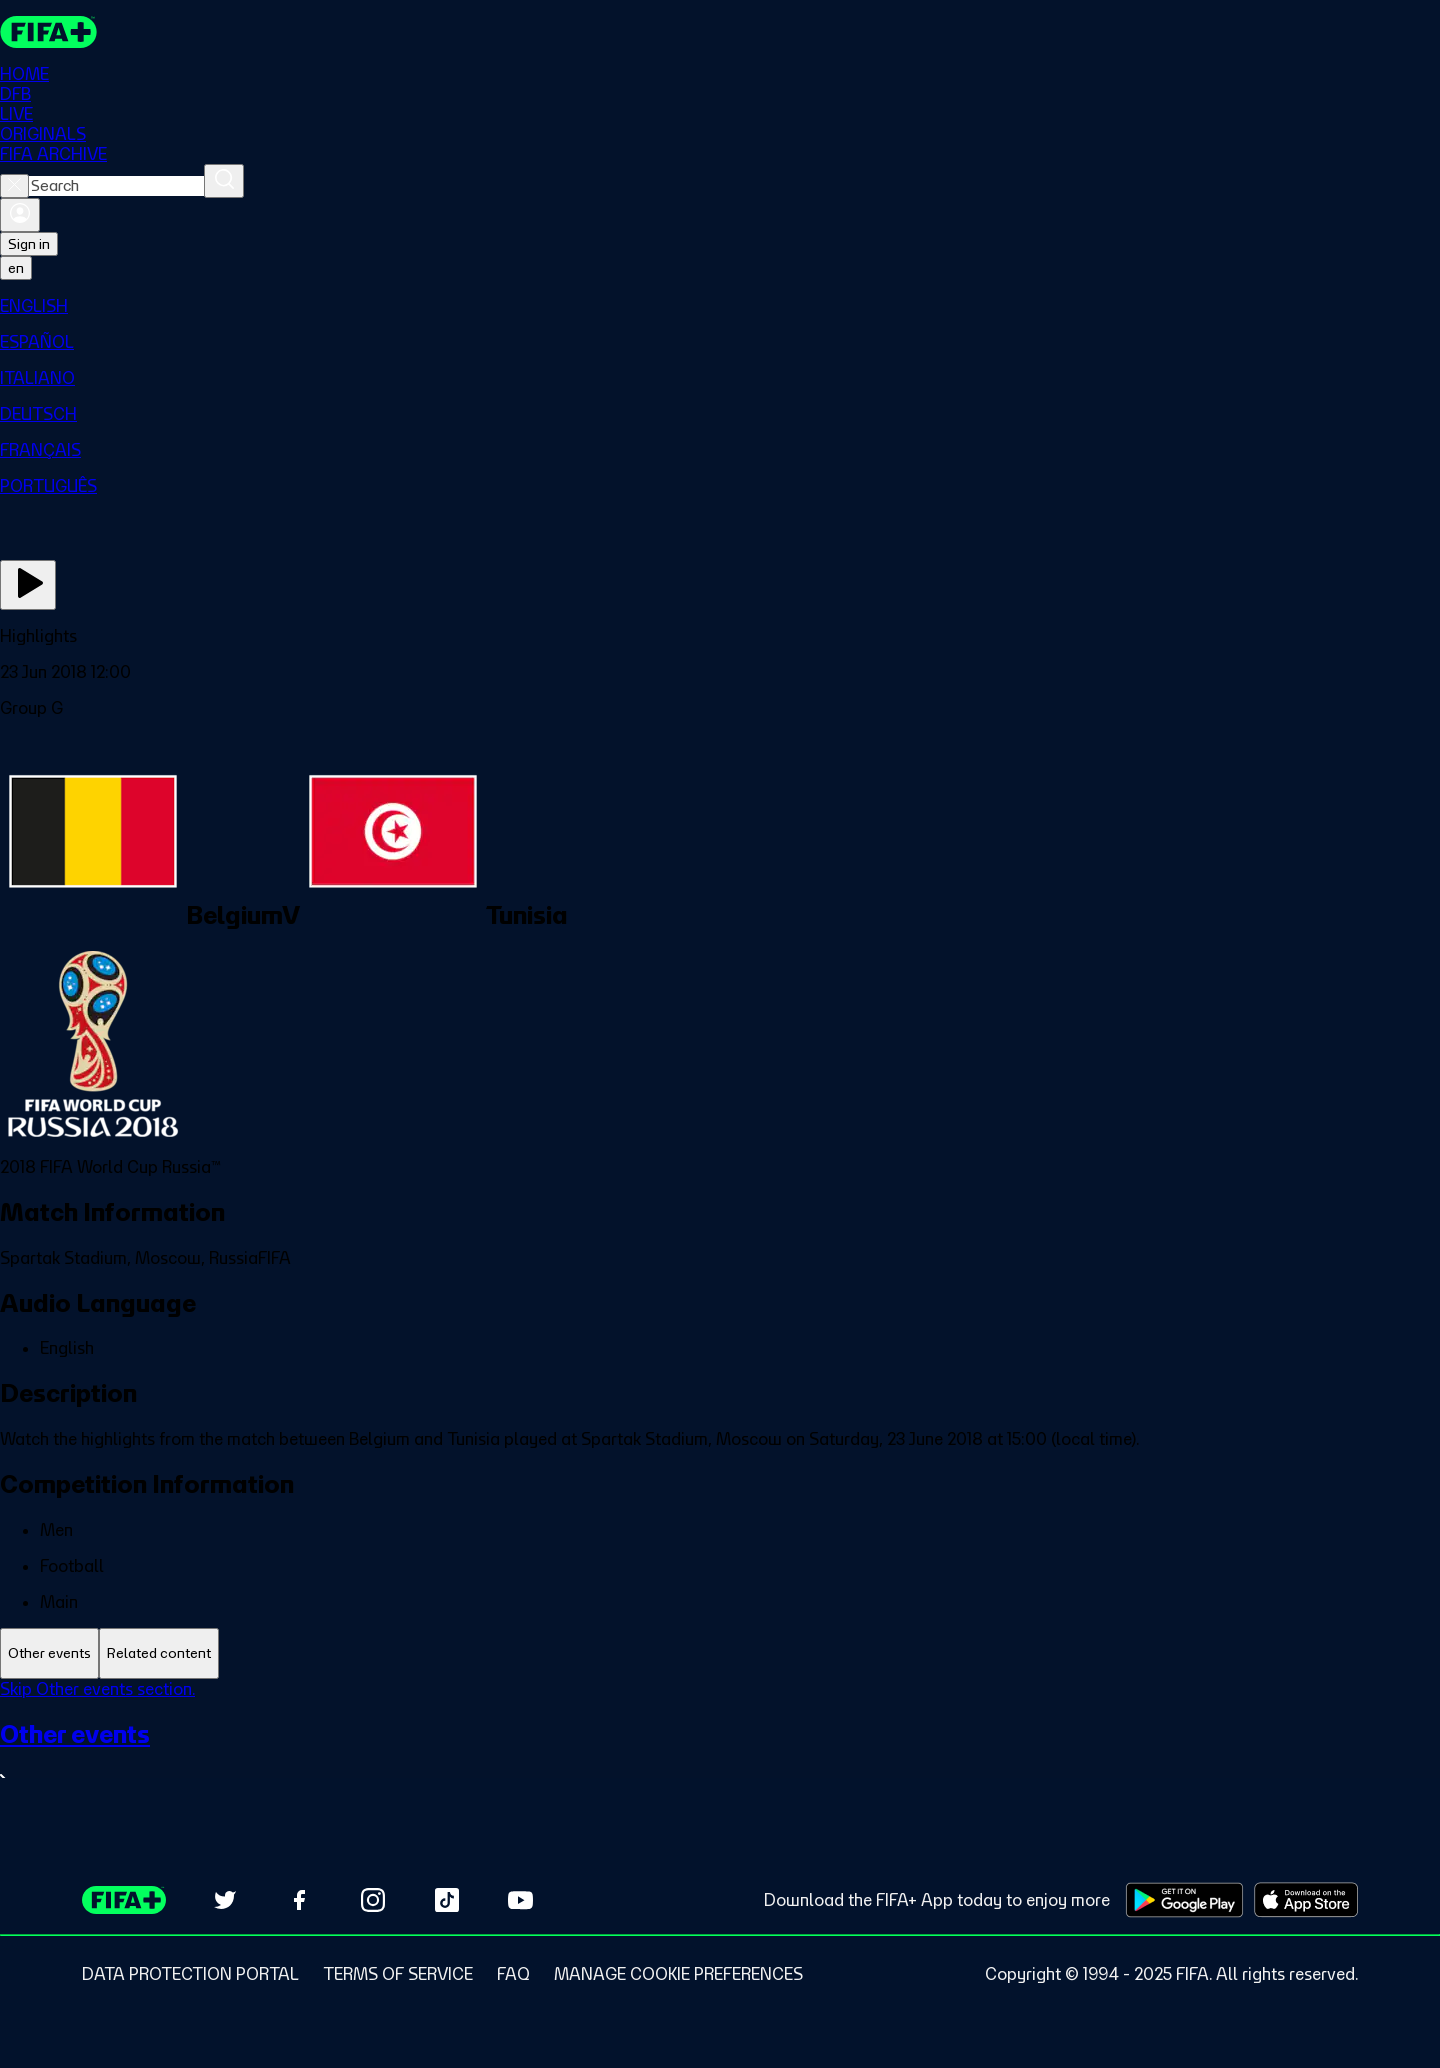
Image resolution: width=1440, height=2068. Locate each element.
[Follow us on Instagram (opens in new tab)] (373, 1900)
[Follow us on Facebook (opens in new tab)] (299, 1900)
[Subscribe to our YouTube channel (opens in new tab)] (521, 1900)
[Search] (224, 181)
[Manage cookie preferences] (678, 1974)
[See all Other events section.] (720, 1754)
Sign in (29, 244)
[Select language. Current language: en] (16, 268)
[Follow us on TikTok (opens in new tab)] (447, 1900)
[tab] (49, 1653)
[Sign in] (20, 215)
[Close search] (14, 186)
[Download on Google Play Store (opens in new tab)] (1184, 1900)
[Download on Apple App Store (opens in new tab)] (1306, 1900)
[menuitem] (720, 306)
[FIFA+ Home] (48, 32)
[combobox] (116, 186)
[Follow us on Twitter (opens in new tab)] (225, 1900)
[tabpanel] (720, 1746)
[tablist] (720, 1653)
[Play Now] (28, 585)
